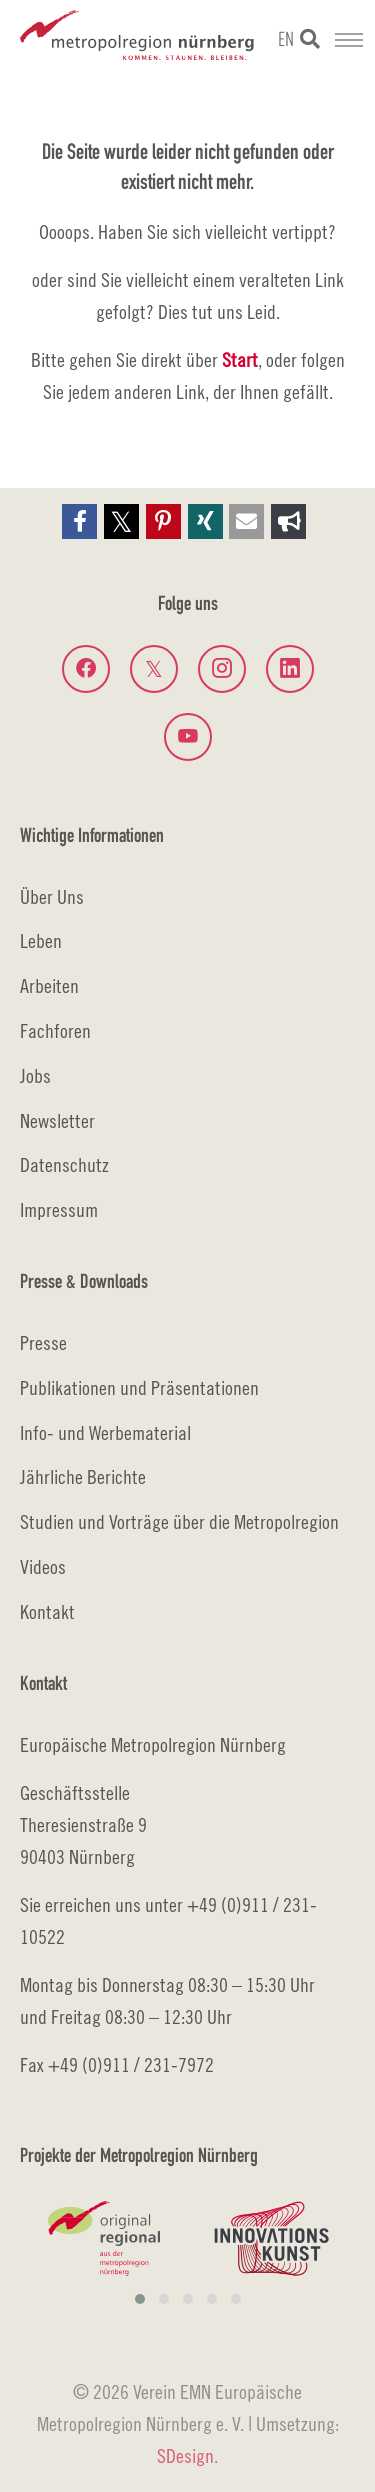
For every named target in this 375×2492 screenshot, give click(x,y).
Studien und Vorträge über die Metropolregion (179, 1521)
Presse (43, 1342)
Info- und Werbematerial (105, 1432)
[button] (79, 521)
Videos (43, 1566)
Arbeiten (49, 985)
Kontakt (47, 1611)
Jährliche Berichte (83, 1476)
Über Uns (52, 896)
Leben (41, 940)
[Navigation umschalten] (349, 40)
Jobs (35, 1075)
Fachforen (55, 1030)
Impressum (59, 1209)
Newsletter (57, 1120)
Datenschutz (64, 1164)
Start (240, 359)
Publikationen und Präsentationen (139, 1387)
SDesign (185, 2455)
